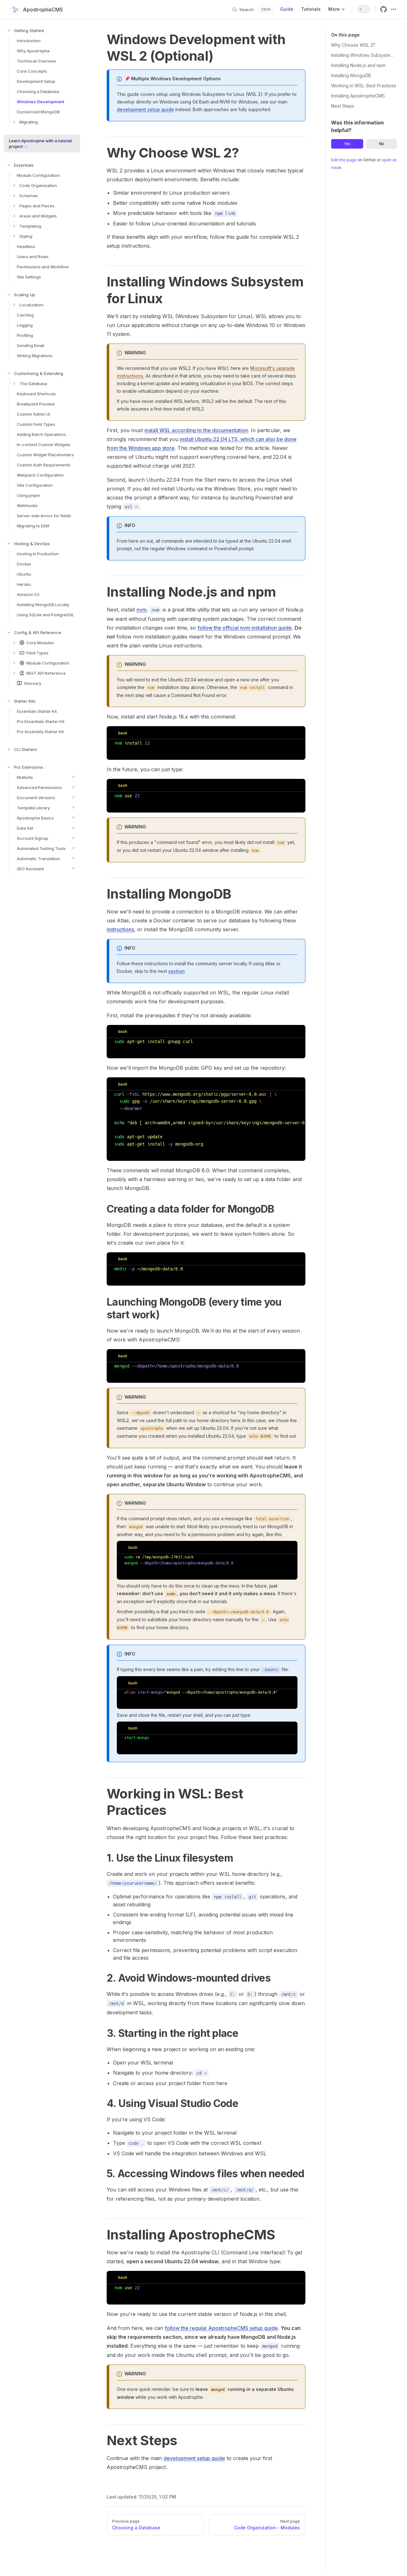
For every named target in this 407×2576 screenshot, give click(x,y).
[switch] (363, 9)
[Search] (252, 9)
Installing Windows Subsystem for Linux (364, 55)
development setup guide (145, 109)
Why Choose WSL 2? (353, 45)
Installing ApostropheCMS (358, 95)
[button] (37, 30)
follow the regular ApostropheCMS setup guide (221, 2328)
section (176, 971)
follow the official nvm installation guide (244, 628)
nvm (142, 609)
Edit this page (344, 159)
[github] (383, 9)
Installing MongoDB (351, 75)
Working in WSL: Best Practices (363, 85)
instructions (120, 929)
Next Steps (342, 106)
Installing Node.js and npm (358, 65)
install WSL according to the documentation (196, 430)
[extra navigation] (394, 9)
